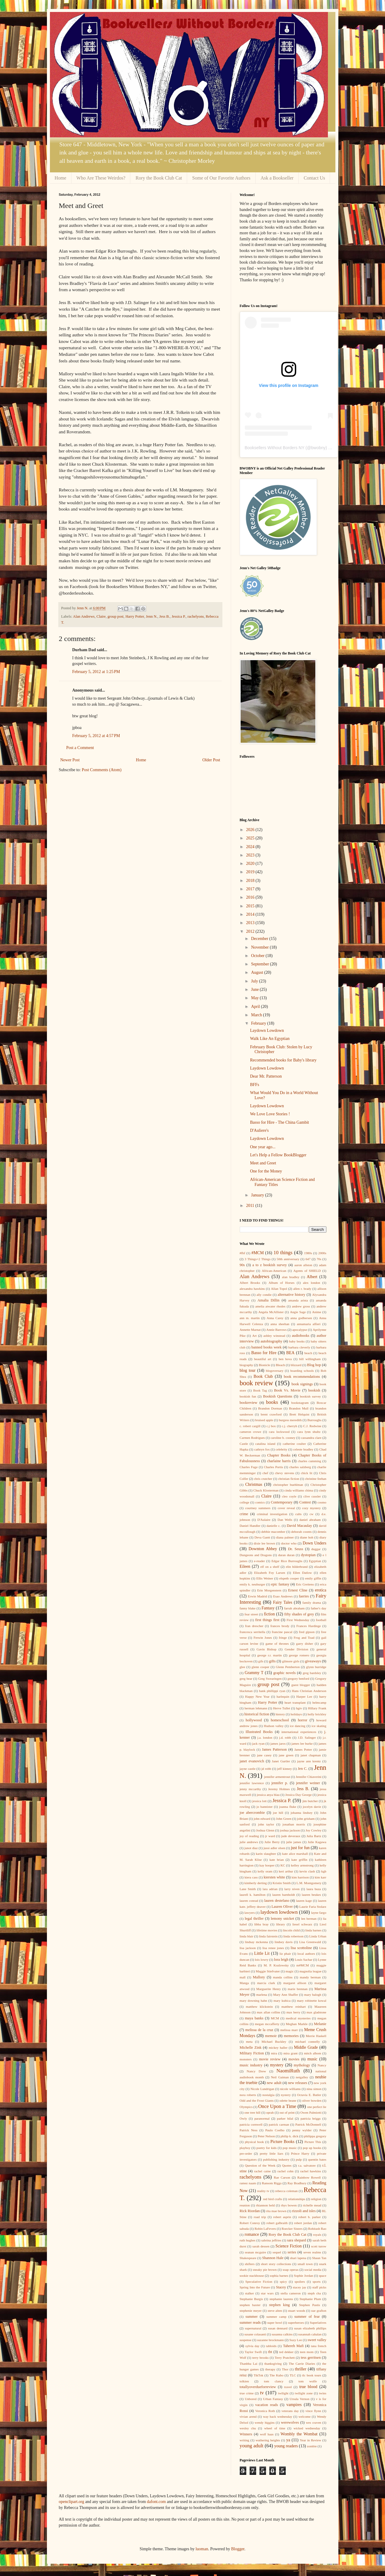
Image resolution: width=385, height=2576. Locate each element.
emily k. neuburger (252, 1584)
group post (116, 616)
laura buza (313, 1889)
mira (274, 2053)
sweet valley (317, 2340)
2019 (251, 872)
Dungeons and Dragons (256, 1555)
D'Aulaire (264, 1519)
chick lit (306, 1473)
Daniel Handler (250, 1525)
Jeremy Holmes (279, 1789)
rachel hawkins (310, 2171)
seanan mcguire (255, 2252)
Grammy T (254, 1672)
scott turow (318, 2246)
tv (262, 2393)
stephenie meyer (251, 2310)
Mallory (259, 1977)
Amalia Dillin (268, 1300)
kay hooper (267, 1865)
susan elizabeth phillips (310, 2328)
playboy (245, 2148)
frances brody (279, 1626)
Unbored (250, 2399)
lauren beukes (311, 1894)
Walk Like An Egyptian (269, 1038)
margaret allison (294, 1983)
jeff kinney (284, 1768)
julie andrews (249, 1842)
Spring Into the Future (255, 2287)
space (322, 2275)
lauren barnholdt (283, 1894)
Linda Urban (317, 1936)
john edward (261, 1818)
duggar (315, 1549)
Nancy (321, 2065)
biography (246, 1365)
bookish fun (248, 1396)
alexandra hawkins (252, 1288)
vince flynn (313, 2411)
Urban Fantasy (273, 2399)
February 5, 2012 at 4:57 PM (96, 735)
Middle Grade (306, 2047)
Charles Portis (273, 1467)
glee (242, 1667)
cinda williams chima (298, 1490)
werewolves (290, 2422)
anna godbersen (301, 1318)
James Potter (303, 1749)
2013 (251, 923)
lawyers (250, 1912)
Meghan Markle (297, 2024)
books (272, 1402)
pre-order (246, 2153)
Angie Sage (298, 1312)
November (260, 947)
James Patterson (274, 1749)
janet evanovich (252, 1761)
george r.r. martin (269, 1655)
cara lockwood (279, 1431)
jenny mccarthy (250, 1789)
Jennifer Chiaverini (308, 1776)
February (259, 1023)
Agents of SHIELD (307, 1270)
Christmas (253, 1484)
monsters (246, 2059)
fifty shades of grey (299, 1614)
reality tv (263, 2191)
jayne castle (248, 1768)
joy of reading (249, 1836)
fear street (251, 1614)
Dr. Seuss (295, 1549)
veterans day (290, 2411)
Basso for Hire (263, 1353)
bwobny (318, 447)
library (280, 1924)
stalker (249, 2293)
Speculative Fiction (258, 2281)
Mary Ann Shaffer (285, 1994)
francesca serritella (252, 1632)
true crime (247, 2393)
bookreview (248, 1403)
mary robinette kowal (311, 2000)
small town (305, 2264)
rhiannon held (265, 2205)
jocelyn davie (312, 1806)
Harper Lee (304, 1696)
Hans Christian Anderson (309, 1691)
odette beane (288, 2100)
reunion (245, 2205)
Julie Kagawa (317, 1842)
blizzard (296, 1365)
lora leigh (281, 1959)
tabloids (271, 2346)
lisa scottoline (301, 1948)
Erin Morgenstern (269, 1590)
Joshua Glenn (265, 1830)
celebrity (281, 1449)
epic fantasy (280, 1584)
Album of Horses (281, 1282)
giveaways (313, 1661)
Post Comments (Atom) (102, 770)
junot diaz (251, 1848)
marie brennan (297, 1989)
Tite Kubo (276, 2375)
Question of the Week (260, 2165)
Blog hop (314, 1365)
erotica (320, 1590)
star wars (267, 2293)
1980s (308, 1253)
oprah (270, 2112)
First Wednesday (298, 1620)
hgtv (299, 1708)
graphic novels (284, 1673)
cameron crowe (250, 1431)
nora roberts (248, 2095)
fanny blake (248, 1608)
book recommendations (302, 1376)
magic (289, 1971)
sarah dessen (260, 2246)
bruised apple (264, 1420)
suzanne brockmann (270, 2340)
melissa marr (289, 2030)
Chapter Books (279, 1455)
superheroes (296, 2322)
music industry (251, 2065)
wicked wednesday (307, 2428)
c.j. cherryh (289, 1426)
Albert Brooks (250, 1282)
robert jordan (303, 2223)
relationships (296, 2199)
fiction (269, 1614)
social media (312, 2269)
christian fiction (288, 1478)
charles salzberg (300, 1467)
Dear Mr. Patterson (266, 1076)
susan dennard (277, 2328)
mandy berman (310, 1977)
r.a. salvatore (307, 2165)
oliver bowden (312, 2100)
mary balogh (312, 1994)
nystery (286, 2095)
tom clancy (273, 2381)
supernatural (253, 2328)
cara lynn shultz (308, 1431)
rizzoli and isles (304, 2211)
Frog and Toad (304, 1637)
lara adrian (270, 1889)
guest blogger (300, 1685)
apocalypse (299, 1329)
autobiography (271, 1341)
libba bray (261, 1924)
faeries (304, 1596)
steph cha (314, 2293)
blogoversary (274, 1370)
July (255, 981)
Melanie (320, 2024)
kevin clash (307, 1871)
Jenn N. (151, 616)
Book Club (263, 1376)
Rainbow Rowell (309, 2177)
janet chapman (311, 1755)
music (312, 2059)
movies (293, 2059)
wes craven (313, 2422)
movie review (269, 2059)
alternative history (291, 1294)
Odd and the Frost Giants (257, 2100)
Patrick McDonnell (308, 2124)
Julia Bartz (314, 1836)
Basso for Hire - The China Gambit (279, 1122)
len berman (309, 1918)
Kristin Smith (282, 1883)
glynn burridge (316, 1667)
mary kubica (282, 2000)
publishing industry (276, 2159)
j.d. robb (285, 1737)
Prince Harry (300, 2153)
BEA (290, 1353)
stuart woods (296, 2310)
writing (244, 2440)
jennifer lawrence (252, 1783)
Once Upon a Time (277, 2106)
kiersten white (274, 1877)
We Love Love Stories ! (270, 1114)
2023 (251, 855)
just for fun (300, 1848)
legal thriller (254, 1918)
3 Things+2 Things (258, 1259)
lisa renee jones (273, 1948)
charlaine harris (279, 1461)
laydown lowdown (279, 1912)
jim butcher (310, 1801)
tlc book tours (311, 2375)
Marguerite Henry (268, 1989)
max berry (293, 2012)
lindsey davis (283, 1942)
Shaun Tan (319, 2258)
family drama (311, 1602)
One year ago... (262, 1147)
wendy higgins (265, 2422)
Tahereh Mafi (293, 2346)
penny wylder (302, 2130)
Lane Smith (248, 1889)
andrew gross (301, 1306)
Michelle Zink (251, 2047)
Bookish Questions (277, 1396)
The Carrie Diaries (302, 2363)
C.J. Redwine (312, 1426)
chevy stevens (284, 1473)
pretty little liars (271, 2153)
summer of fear (307, 2316)
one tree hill (253, 2112)
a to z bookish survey (269, 1265)
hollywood (254, 1720)
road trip (260, 2217)
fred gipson (306, 1632)
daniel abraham (310, 1519)
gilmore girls (291, 1661)
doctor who (289, 1543)
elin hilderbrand (297, 1566)
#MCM (257, 1253)
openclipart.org (71, 2501)
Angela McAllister (271, 1312)
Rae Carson (282, 2177)
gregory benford (298, 1678)
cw (312, 1514)
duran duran (286, 1555)
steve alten (275, 2310)
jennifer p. (279, 1783)
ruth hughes (248, 2240)
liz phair (285, 1953)
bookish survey (310, 1396)
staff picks (319, 2287)
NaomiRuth (288, 2071)
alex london (311, 1282)
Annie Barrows (276, 1329)
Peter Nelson (266, 2136)
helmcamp (319, 1702)
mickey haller (278, 2047)
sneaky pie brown (265, 2269)
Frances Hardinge (309, 1626)
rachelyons (195, 616)
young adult (252, 2446)
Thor (285, 2369)
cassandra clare (311, 1437)
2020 (251, 863)
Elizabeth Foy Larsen (269, 1572)
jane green (286, 1755)
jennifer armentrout (277, 1776)
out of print (287, 2112)
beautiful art (262, 1359)
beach (308, 1353)
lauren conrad (249, 1900)
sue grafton (318, 2310)
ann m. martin (250, 1318)
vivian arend (248, 2416)
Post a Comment (80, 747)
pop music (290, 2148)
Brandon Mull (298, 1408)
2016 (251, 897)
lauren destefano (276, 1900)
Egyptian (315, 1561)
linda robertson (293, 1936)
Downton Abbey (262, 1549)
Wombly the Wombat (299, 2434)
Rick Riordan (250, 2211)
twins (322, 2393)
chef (265, 1473)
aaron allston (303, 1265)
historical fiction (257, 1714)
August (257, 972)
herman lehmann (256, 1708)
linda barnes (313, 1930)
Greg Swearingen (270, 1678)
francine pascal (282, 1632)
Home (60, 177)
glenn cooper (260, 1667)
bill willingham (310, 1359)
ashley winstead (274, 1335)
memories (291, 2036)
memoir (271, 2036)
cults (298, 1514)
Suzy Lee (295, 2340)
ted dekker (286, 2352)
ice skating (318, 1726)
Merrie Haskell (316, 2036)
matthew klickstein (259, 2006)
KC (282, 1865)
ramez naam (248, 2183)
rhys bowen (289, 2205)
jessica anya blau (268, 1794)
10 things (283, 1252)
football (321, 1620)
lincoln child (291, 1930)
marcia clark (266, 1983)
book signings (302, 1384)
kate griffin (299, 1859)
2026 (251, 829)
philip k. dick (290, 2136)
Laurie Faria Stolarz (312, 1906)
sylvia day (252, 2346)
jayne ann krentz (309, 1761)
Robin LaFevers (265, 2228)
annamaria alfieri (308, 1324)
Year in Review (310, 2440)
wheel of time (274, 2428)
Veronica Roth (265, 2411)
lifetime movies (266, 1930)
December (260, 938)
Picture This (312, 2142)
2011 (250, 1205)
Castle (244, 1443)
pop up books (312, 2148)
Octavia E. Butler (309, 2095)
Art (254, 1335)
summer (251, 2316)
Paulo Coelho (274, 2130)
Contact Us (314, 177)
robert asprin (282, 2217)
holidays (296, 1714)
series (292, 2252)
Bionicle (264, 1365)
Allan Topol (279, 1288)
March (257, 1015)
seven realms (312, 2252)
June (255, 989)
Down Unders (314, 1543)
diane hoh (306, 1537)
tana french (318, 2346)
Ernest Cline (298, 1590)
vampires (294, 2404)
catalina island (265, 1443)
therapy (270, 2369)
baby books (297, 1341)
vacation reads (266, 2405)
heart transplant (295, 1702)
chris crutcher (263, 1478)
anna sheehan (280, 1324)
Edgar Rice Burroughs (286, 1561)
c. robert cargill (250, 1426)
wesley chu (248, 2428)
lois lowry (261, 1959)
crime (244, 1514)
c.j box (271, 1426)
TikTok (258, 2375)
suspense (246, 2340)
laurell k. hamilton (253, 1894)
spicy (283, 2281)
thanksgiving (273, 2363)
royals (317, 2234)
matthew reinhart (294, 2006)
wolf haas (267, 2434)
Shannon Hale (272, 2258)
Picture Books (282, 2141)
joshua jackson (290, 1830)
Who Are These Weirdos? (101, 177)
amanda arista (298, 1300)
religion (316, 2199)
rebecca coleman (286, 2191)
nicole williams (290, 2089)
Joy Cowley (313, 1830)
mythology (302, 2065)
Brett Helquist (299, 1414)
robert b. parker (309, 2217)
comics (260, 1502)
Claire (101, 616)
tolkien (244, 2381)
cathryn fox (262, 1449)
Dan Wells (285, 1519)
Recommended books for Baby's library (283, 1060)
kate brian (276, 1859)
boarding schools (302, 1370)
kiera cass (251, 1877)
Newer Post (70, 760)
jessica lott (259, 1801)
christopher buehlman (288, 1484)
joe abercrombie (252, 1813)
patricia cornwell (251, 2124)
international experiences (299, 1732)
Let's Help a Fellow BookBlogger (278, 1155)
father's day (318, 1608)
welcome (305, 2416)
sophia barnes (279, 2275)
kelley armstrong (302, 1865)
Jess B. (164, 616)
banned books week (266, 1347)
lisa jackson (248, 1948)
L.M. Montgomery (309, 1883)
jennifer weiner (308, 1783)
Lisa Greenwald (310, 1942)
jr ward (270, 1836)
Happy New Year (257, 1696)
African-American (274, 1270)
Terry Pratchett (285, 2357)
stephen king (279, 2305)
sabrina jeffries (271, 2240)
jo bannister (264, 1806)
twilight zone (304, 2393)
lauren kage (304, 1900)
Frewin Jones (262, 1637)
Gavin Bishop (266, 1649)
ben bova (285, 1359)
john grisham (306, 1818)
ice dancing (297, 1726)
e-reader (259, 1561)
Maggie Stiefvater (268, 1971)
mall (243, 1977)
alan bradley (290, 1277)
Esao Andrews (283, 1596)
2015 (251, 906)
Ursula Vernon (299, 2399)
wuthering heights (268, 2440)
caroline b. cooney (283, 1437)
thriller (300, 2369)
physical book (254, 2142)
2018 (251, 880)
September (260, 964)
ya (288, 2440)
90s (242, 1265)
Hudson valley (274, 1726)
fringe (283, 1637)
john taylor (266, 1824)
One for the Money (266, 1171)
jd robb (266, 1768)
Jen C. (302, 1769)
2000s (322, 1253)
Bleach (280, 1365)
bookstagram (300, 1402)
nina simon (313, 2089)
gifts (272, 1661)
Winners (246, 2434)
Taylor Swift (253, 2352)
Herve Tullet (281, 1708)
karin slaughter (266, 1853)
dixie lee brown (264, 1543)
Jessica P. (179, 616)
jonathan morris (293, 1824)
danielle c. (274, 1525)
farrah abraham (294, 1608)
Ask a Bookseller (277, 177)
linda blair (246, 1936)
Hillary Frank (317, 1708)
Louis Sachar (303, 1959)
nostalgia (268, 2095)
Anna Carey (275, 1318)
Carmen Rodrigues (252, 1437)
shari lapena (298, 2258)
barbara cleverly (299, 1347)
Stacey (281, 2287)
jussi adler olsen (274, 1848)
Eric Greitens (305, 1584)
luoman (201, 2549)
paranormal (262, 2118)
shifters (250, 2264)
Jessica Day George (298, 1794)
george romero (299, 1655)
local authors (306, 1953)
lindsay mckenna (256, 1942)
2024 (251, 847)
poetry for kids (266, 2148)
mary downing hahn (253, 2000)
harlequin (282, 1696)
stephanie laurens (281, 2299)
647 (308, 1259)
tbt (270, 2352)
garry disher (304, 1643)
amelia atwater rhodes (270, 1306)
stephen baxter (250, 2305)
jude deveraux (290, 1836)
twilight (283, 2393)
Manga (244, 1983)
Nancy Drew (256, 2071)
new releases (297, 2083)
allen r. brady (302, 1288)
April (256, 1006)
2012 (251, 931)
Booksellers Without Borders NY (275, 447)
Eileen (245, 1566)
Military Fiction (252, 2053)
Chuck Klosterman (266, 1490)
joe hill (278, 1812)
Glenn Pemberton (288, 1667)
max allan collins (268, 2012)
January (258, 1195)
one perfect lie (316, 2107)
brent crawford (271, 1414)
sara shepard (296, 2240)
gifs (260, 1661)
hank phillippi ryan (272, 1691)
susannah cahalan (310, 2334)
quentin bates (317, 2159)
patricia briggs (310, 2118)
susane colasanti (255, 2334)
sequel (277, 2252)
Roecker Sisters (292, 2228)
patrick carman (279, 2124)
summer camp (276, 2316)
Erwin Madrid (257, 1596)
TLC (293, 2375)
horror (302, 1720)
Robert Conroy (250, 2223)
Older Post (211, 760)
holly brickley (317, 1714)
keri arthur (286, 1871)
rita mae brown (276, 2211)
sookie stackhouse (252, 2275)
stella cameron (291, 2293)
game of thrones (277, 1643)
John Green (283, 1818)
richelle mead (312, 2205)
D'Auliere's (259, 1130)
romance (252, 2234)
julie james (293, 1842)
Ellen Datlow (302, 1572)
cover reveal (286, 1508)
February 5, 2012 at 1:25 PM (96, 671)
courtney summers (258, 1508)
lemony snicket (282, 1918)
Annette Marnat (250, 1329)
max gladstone (316, 2012)
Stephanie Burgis (251, 2299)
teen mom (307, 2352)
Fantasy (268, 1608)
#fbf (242, 1253)
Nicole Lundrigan (262, 2089)
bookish (314, 1390)
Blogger (237, 2549)
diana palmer (285, 1537)
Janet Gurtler (281, 1761)
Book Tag (260, 1390)
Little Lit (262, 1953)
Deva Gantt (262, 1537)
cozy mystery (311, 1508)
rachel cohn (285, 2171)
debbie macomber (273, 1531)
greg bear (246, 1678)
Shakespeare (248, 2258)
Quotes (287, 2165)
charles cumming (309, 1461)
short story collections (276, 2264)
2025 (251, 838)
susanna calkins (282, 2334)
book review (256, 1383)
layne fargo (318, 1912)
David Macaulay (299, 1526)
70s (319, 1259)
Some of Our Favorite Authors (221, 177)
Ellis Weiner (264, 1578)
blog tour (248, 1370)
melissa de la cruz (259, 2030)
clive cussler (312, 1496)
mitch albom (312, 2053)
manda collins (282, 1977)
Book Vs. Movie (287, 1390)
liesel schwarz (302, 1924)
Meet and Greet (263, 1163)
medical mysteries (298, 2018)
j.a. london (264, 1737)
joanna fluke (287, 1806)
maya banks (254, 2018)
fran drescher (254, 1626)
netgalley (302, 2077)
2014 (251, 914)
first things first (267, 1620)
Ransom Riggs (272, 2183)
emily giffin (313, 1578)
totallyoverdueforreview (258, 2387)
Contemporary (282, 1502)
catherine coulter (294, 1443)
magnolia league (311, 1971)
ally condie (263, 1294)
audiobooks (300, 1335)
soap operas (290, 2269)
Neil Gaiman (280, 2077)
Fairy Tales (282, 1602)
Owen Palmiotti (311, 2112)
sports (317, 2281)
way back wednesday (277, 2416)
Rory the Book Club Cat (158, 177)
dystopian (308, 1555)
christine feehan (315, 1478)
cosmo (321, 1502)
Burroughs (314, 1420)
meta (249, 2041)
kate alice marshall (295, 1853)
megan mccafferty (267, 2024)
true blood (308, 2386)
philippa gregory (315, 2136)
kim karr (320, 1877)
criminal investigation (272, 1514)
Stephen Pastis (309, 2305)
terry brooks (260, 2357)
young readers (286, 2446)
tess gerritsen (311, 2357)
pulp (299, 2159)
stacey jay (299, 2287)
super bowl (274, 2322)
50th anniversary (288, 1259)
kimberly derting (256, 1883)
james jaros (278, 1743)
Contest (305, 1502)
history (280, 1714)
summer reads (250, 2322)
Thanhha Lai (248, 2363)
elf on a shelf (269, 1566)
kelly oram (265, 1871)
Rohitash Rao (317, 2228)
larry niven (292, 1889)
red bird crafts (272, 2199)
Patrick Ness (249, 2130)
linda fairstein (268, 1936)
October (258, 955)
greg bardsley (312, 1673)
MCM (275, 2018)
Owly (243, 2118)
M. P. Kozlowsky (276, 1965)
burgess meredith (290, 1420)
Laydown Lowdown (267, 1030)
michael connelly (307, 2041)
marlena (261, 1994)
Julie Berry (272, 1842)
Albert (312, 1277)
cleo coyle (289, 1496)
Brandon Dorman (270, 1408)
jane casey (264, 1755)
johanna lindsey (302, 1812)
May (255, 998)
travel (288, 2387)
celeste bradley (303, 1449)
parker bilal (285, 2118)
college (244, 1502)
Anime (316, 1312)
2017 (251, 889)
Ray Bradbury (297, 2183)
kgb (323, 1871)
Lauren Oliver (282, 1906)
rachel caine (262, 2171)
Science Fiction (289, 2246)
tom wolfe (307, 2381)
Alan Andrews (83, 616)
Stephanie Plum (310, 2299)
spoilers (299, 2281)
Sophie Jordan (303, 2275)
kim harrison (300, 1877)
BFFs (254, 1084)
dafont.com (156, 2501)
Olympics (246, 2107)
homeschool (280, 1720)
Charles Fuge (249, 1467)
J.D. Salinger (307, 1737)
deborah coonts (301, 1531)
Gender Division (296, 1649)
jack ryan (258, 1743)
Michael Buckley (274, 2041)
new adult (274, 2083)
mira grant (290, 2053)
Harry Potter (135, 616)
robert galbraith (277, 2223)
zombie (312, 2446)
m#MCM (303, 1965)
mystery (276, 2065)
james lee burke (302, 1743)
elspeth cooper (289, 1578)
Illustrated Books (259, 1732)
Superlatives (318, 2322)
